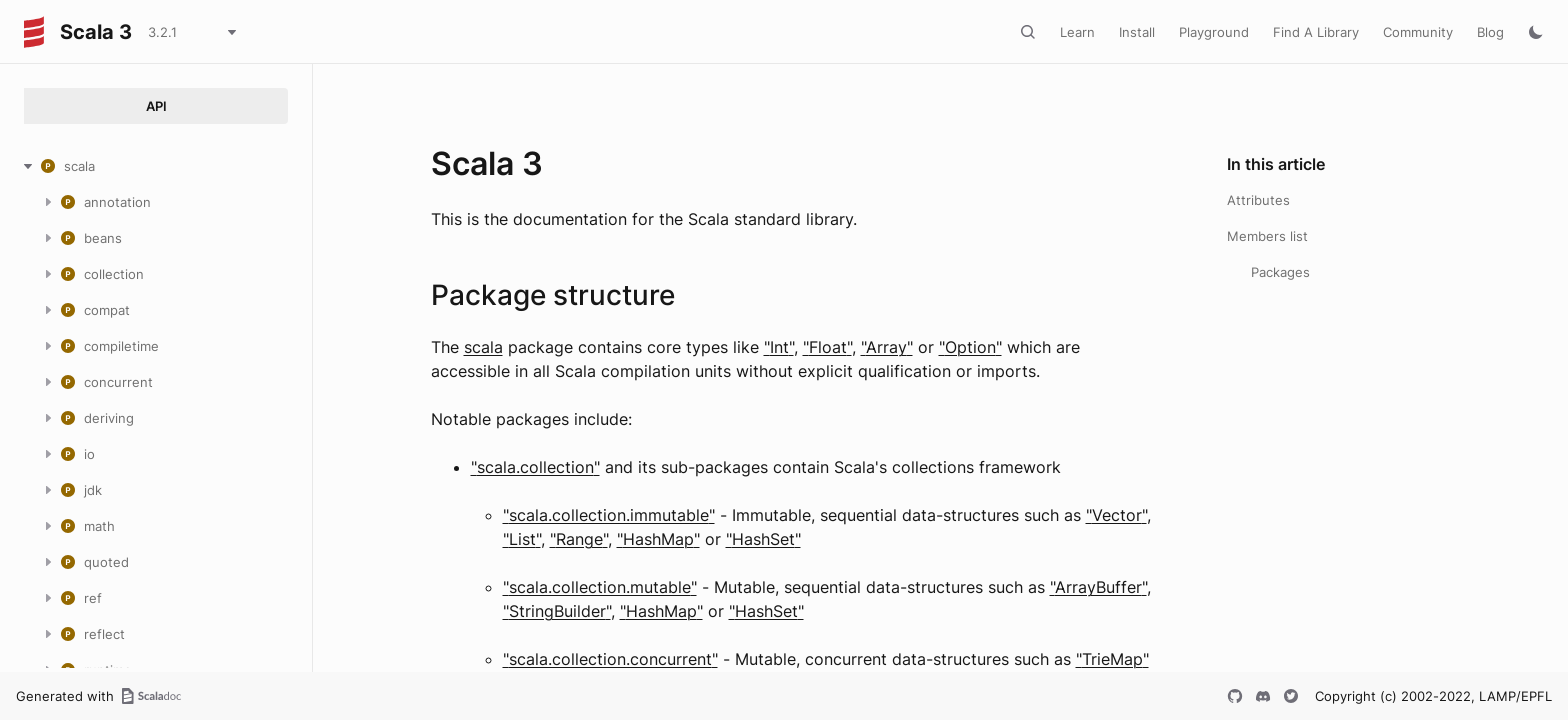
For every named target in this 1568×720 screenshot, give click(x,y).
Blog (1490, 32)
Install (1137, 32)
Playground (1214, 32)
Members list (1267, 236)
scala (483, 347)
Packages (1280, 272)
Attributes (1258, 200)
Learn (1077, 32)
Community (1418, 32)
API (156, 106)
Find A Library (1316, 32)
